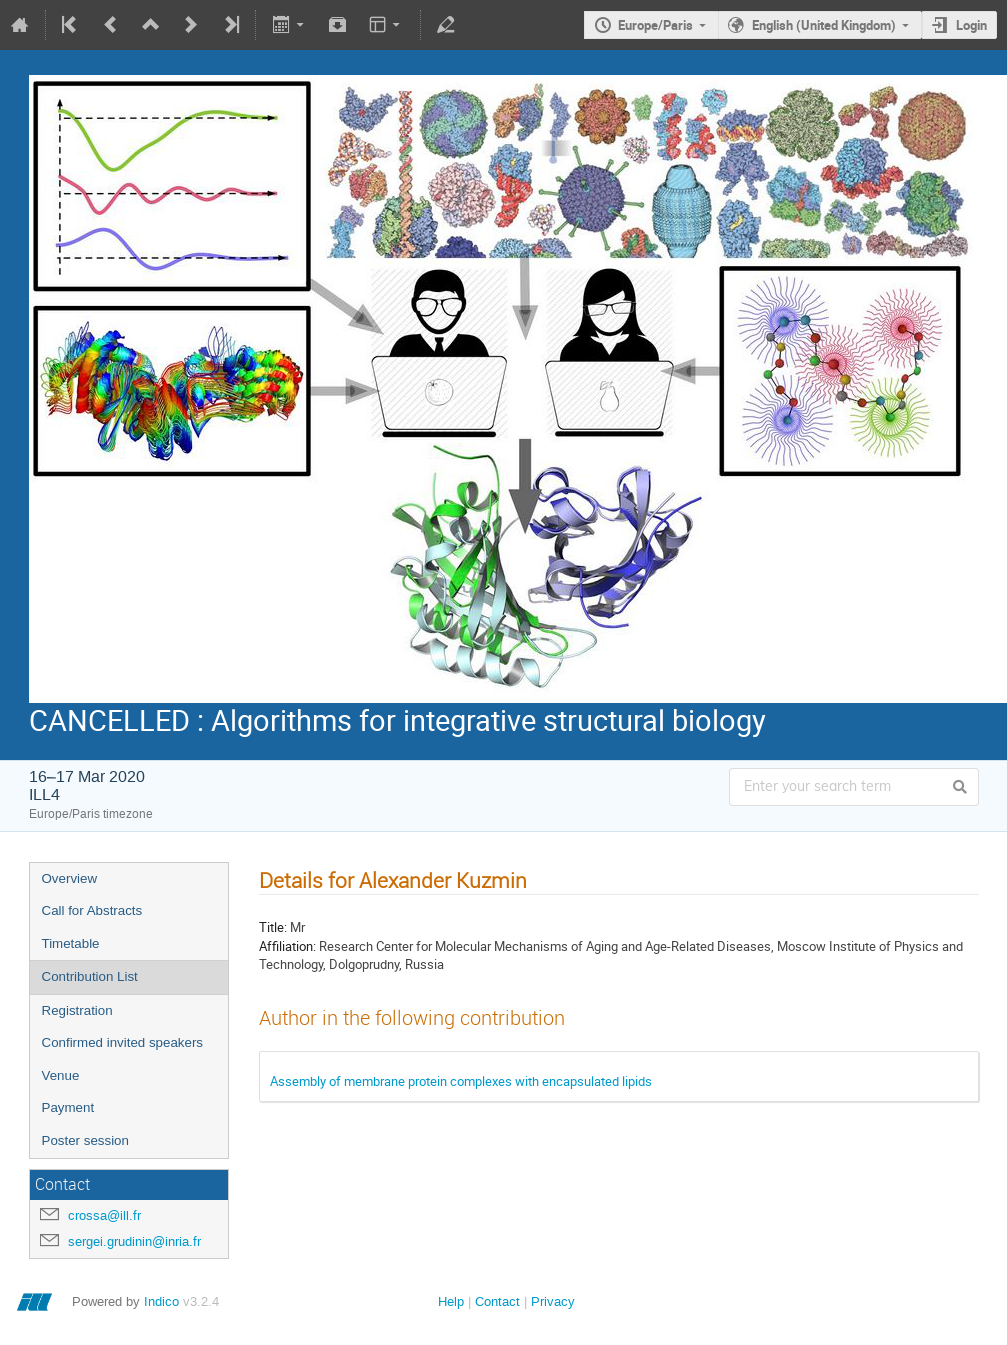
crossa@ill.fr (104, 1215)
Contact (497, 1301)
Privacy (553, 1301)
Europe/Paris (655, 25)
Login (971, 25)
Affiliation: (287, 946)
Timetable (71, 943)
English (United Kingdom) (824, 25)
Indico (161, 1301)
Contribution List (90, 976)
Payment (68, 1107)
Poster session (85, 1140)
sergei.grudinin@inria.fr (134, 1241)
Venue (61, 1075)
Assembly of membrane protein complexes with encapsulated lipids (461, 1081)
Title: (273, 927)
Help (451, 1301)
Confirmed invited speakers (123, 1042)
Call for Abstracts (92, 910)
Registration (77, 1010)
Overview (70, 878)
